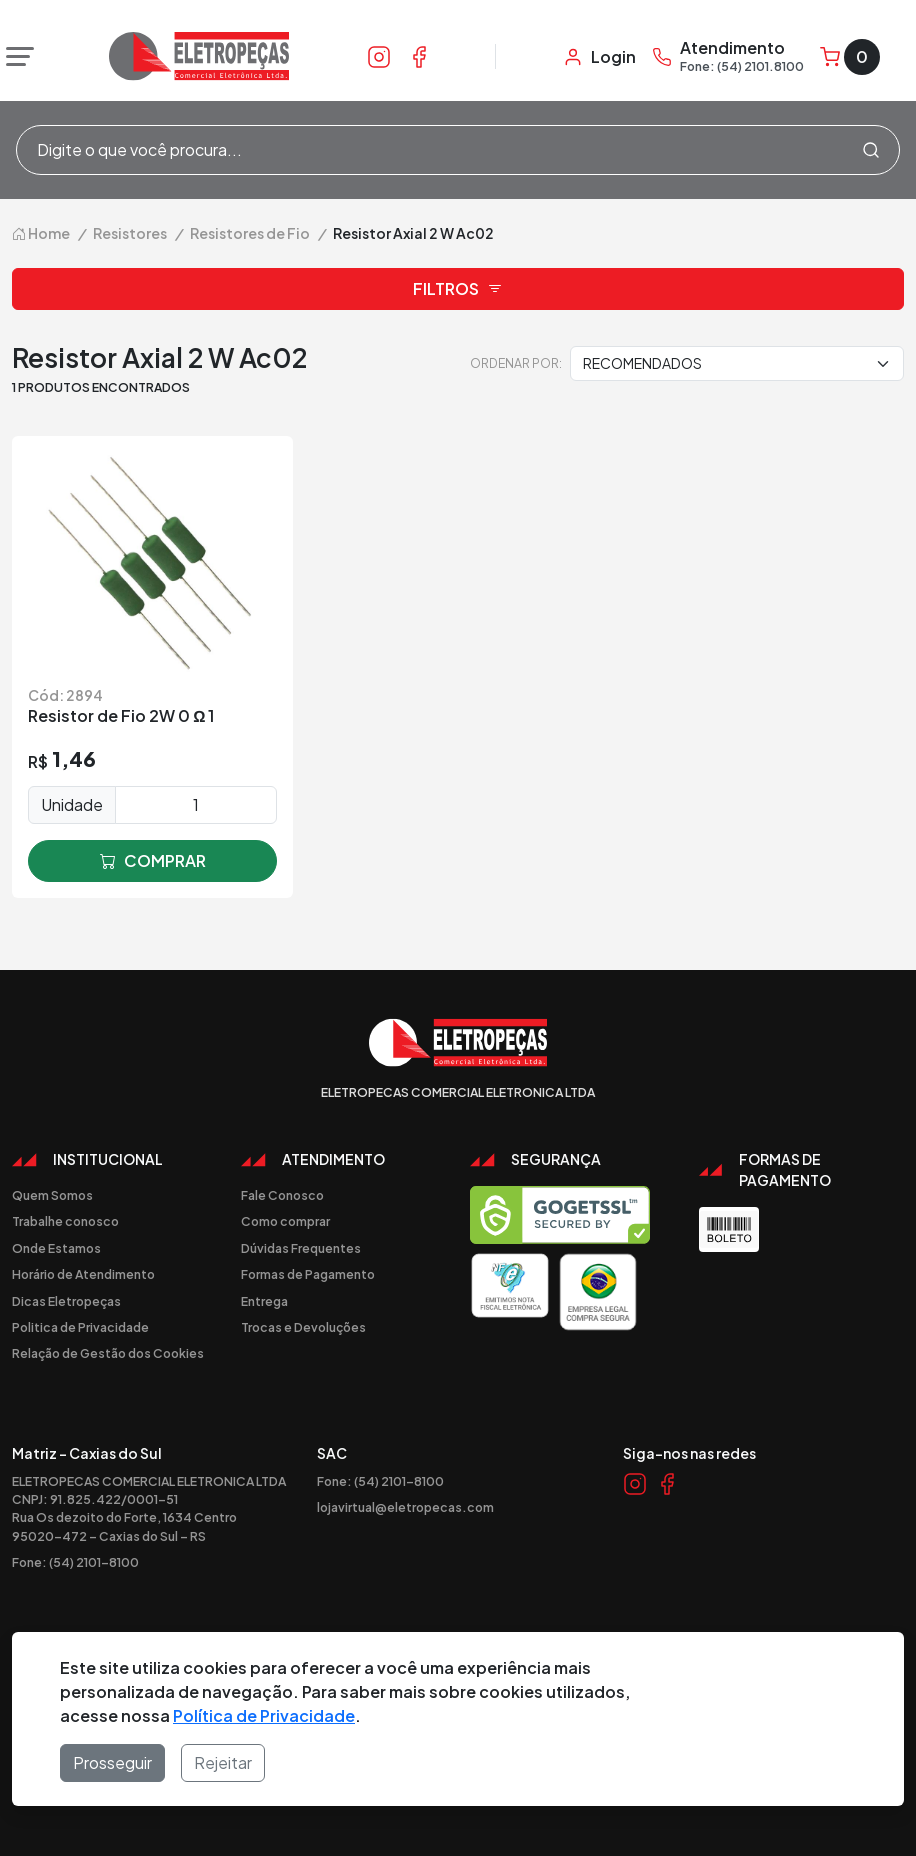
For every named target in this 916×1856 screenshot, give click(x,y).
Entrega (264, 1301)
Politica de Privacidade (80, 1327)
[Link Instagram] (379, 56)
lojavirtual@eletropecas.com (405, 1507)
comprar (153, 861)
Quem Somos (52, 1195)
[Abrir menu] (15, 57)
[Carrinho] (850, 57)
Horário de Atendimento (83, 1274)
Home (41, 233)
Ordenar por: (516, 363)
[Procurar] (871, 150)
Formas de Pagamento (308, 1274)
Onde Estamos (56, 1248)
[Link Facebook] (419, 56)
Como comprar (285, 1221)
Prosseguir (112, 1762)
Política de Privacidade (264, 1715)
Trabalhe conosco (65, 1221)
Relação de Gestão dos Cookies (108, 1353)
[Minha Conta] (599, 57)
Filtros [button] (458, 289)
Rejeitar (223, 1762)
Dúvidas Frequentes (301, 1248)
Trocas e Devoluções (303, 1327)
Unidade (72, 804)
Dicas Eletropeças (66, 1301)
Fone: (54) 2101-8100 (75, 1562)
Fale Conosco (282, 1195)
